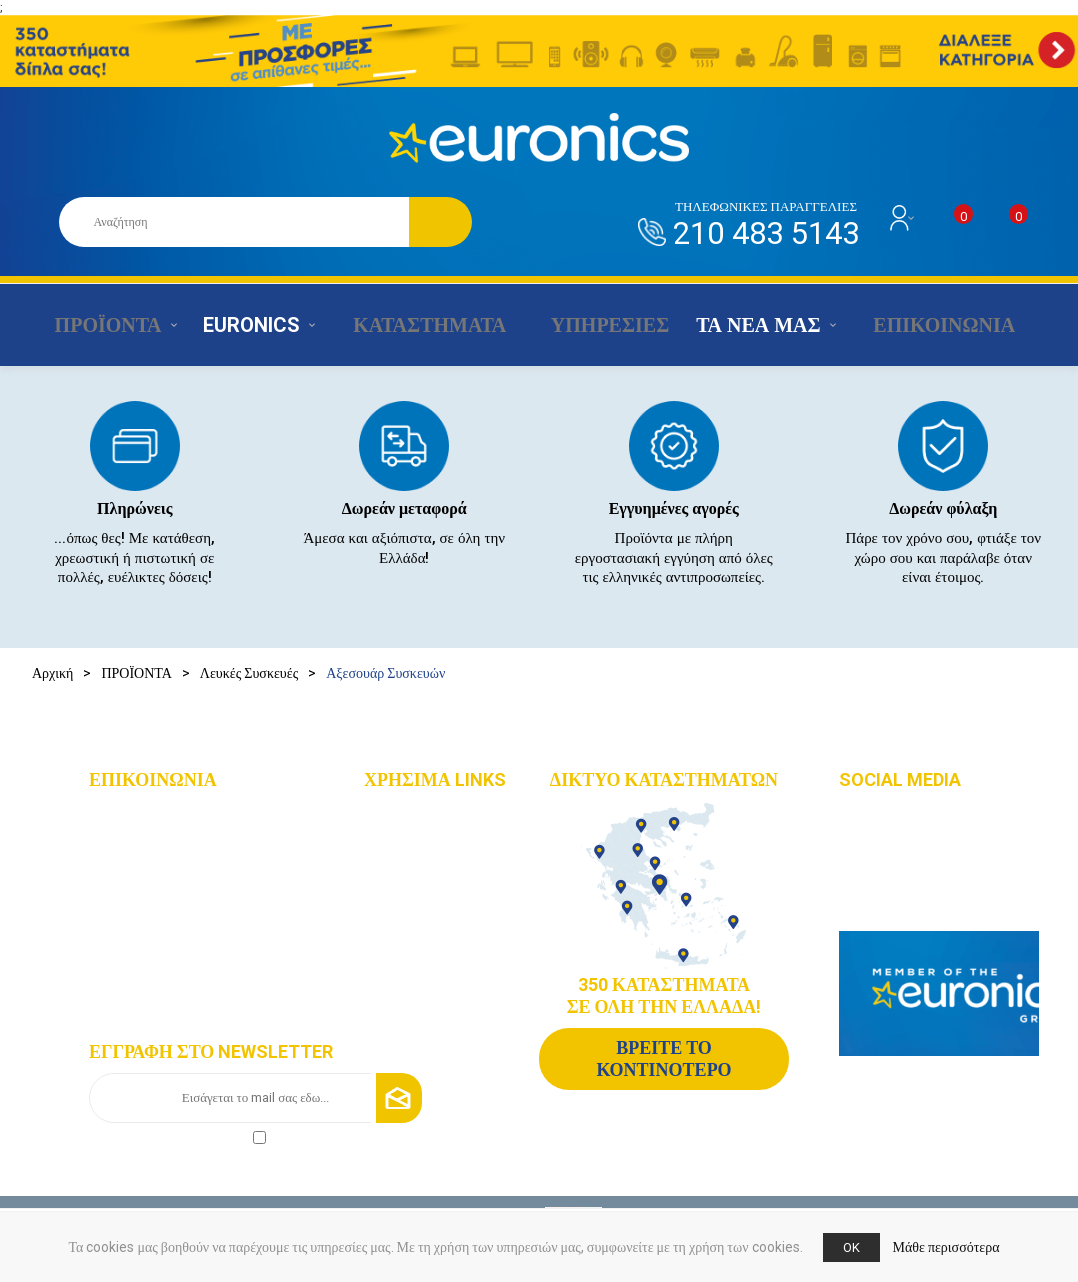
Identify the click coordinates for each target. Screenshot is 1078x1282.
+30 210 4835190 (162, 874)
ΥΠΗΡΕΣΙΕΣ (593, 325)
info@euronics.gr (164, 903)
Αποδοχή (177, 1135)
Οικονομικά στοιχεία (443, 875)
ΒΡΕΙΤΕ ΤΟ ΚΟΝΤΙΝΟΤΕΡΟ (663, 1058)
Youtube (888, 872)
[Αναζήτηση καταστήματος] (234, 222)
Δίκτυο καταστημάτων (447, 845)
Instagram (893, 843)
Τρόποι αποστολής (437, 965)
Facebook (893, 814)
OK (851, 1247)
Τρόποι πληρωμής (436, 935)
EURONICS (247, 325)
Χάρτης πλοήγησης (439, 815)
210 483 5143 (766, 225)
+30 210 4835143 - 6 (171, 845)
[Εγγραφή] (255, 1098)
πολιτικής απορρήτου (195, 1135)
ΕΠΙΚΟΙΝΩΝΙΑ (923, 325)
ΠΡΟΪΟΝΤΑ (100, 325)
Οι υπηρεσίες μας (434, 905)
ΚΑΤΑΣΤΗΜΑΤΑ (417, 325)
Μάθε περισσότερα (946, 1247)
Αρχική (52, 673)
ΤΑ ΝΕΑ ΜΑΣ (744, 325)
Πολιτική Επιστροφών (447, 995)
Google (885, 901)
